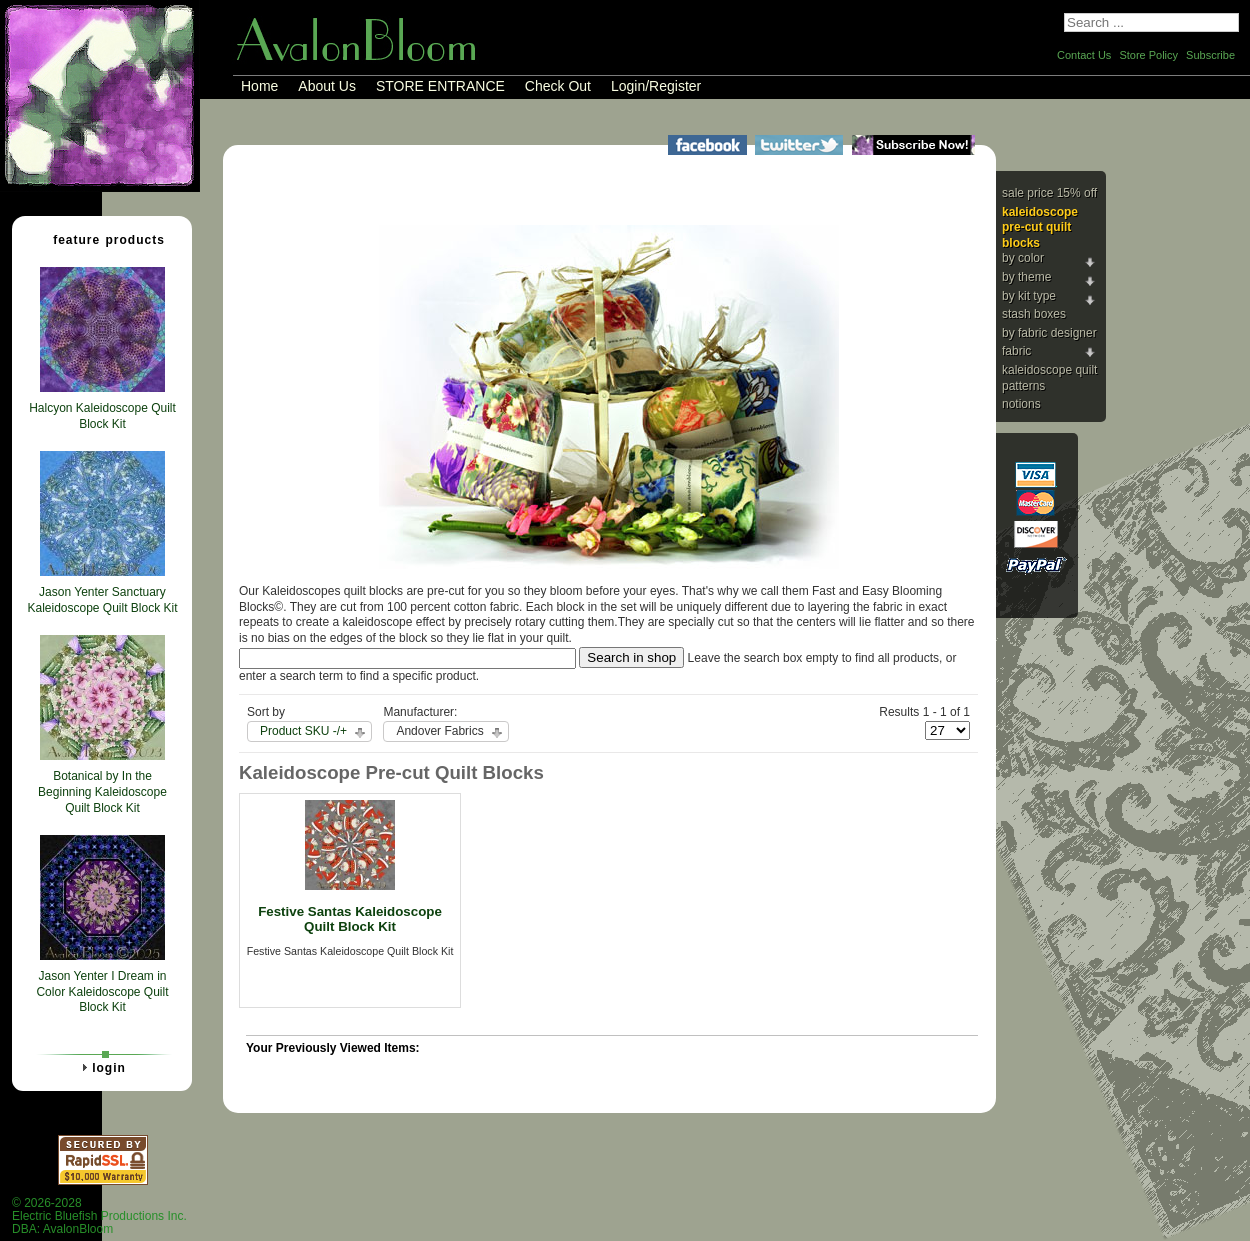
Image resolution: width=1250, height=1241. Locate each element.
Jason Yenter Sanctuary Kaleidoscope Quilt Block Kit (102, 600)
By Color (1023, 258)
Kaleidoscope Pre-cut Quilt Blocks (1040, 227)
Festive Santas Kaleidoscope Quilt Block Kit (350, 919)
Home (259, 86)
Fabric (1016, 351)
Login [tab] (101, 1067)
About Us (327, 86)
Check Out (558, 86)
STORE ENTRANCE (440, 86)
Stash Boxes (1034, 314)
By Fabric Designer (1049, 333)
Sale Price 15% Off (1049, 193)
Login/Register (656, 86)
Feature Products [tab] (101, 239)
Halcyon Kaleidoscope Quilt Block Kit (102, 416)
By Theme (1026, 277)
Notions (1021, 404)
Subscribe (1210, 55)
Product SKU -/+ (303, 731)
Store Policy (1148, 55)
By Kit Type (1029, 296)
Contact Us (1084, 55)
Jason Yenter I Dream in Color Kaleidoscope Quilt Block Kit (102, 991)
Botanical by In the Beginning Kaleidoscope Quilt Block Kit (102, 791)
